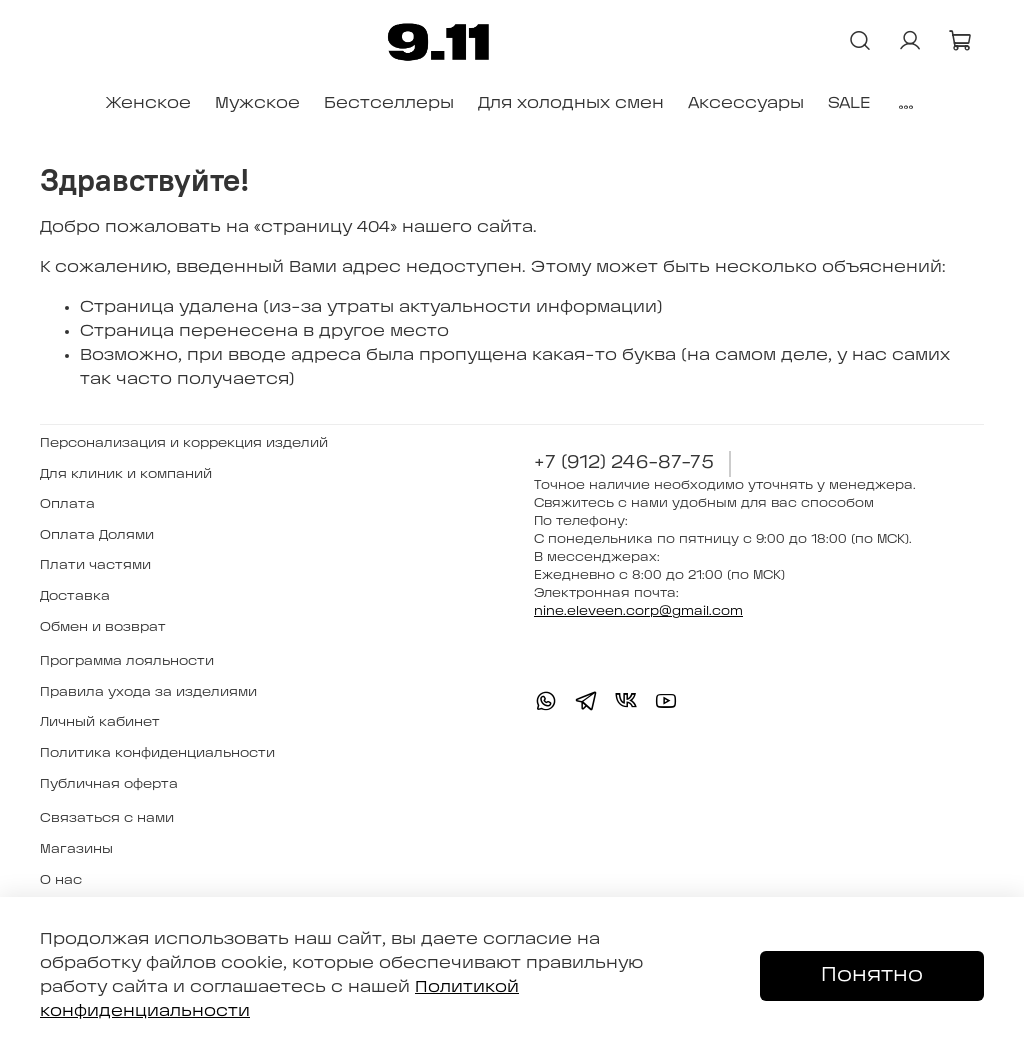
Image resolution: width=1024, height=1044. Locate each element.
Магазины (76, 849)
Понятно (872, 975)
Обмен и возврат (103, 627)
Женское (148, 103)
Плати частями (95, 565)
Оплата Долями (97, 535)
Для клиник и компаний (126, 474)
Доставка (75, 596)
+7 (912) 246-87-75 (624, 463)
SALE (849, 103)
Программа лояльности (127, 661)
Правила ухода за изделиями (148, 692)
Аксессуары (746, 103)
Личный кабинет (100, 722)
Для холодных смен (571, 103)
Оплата (67, 504)
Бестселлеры (389, 103)
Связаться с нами (107, 818)
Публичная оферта (109, 784)
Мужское (257, 103)
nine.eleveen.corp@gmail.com (638, 611)
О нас (61, 880)
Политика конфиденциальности (157, 753)
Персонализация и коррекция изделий (184, 443)
